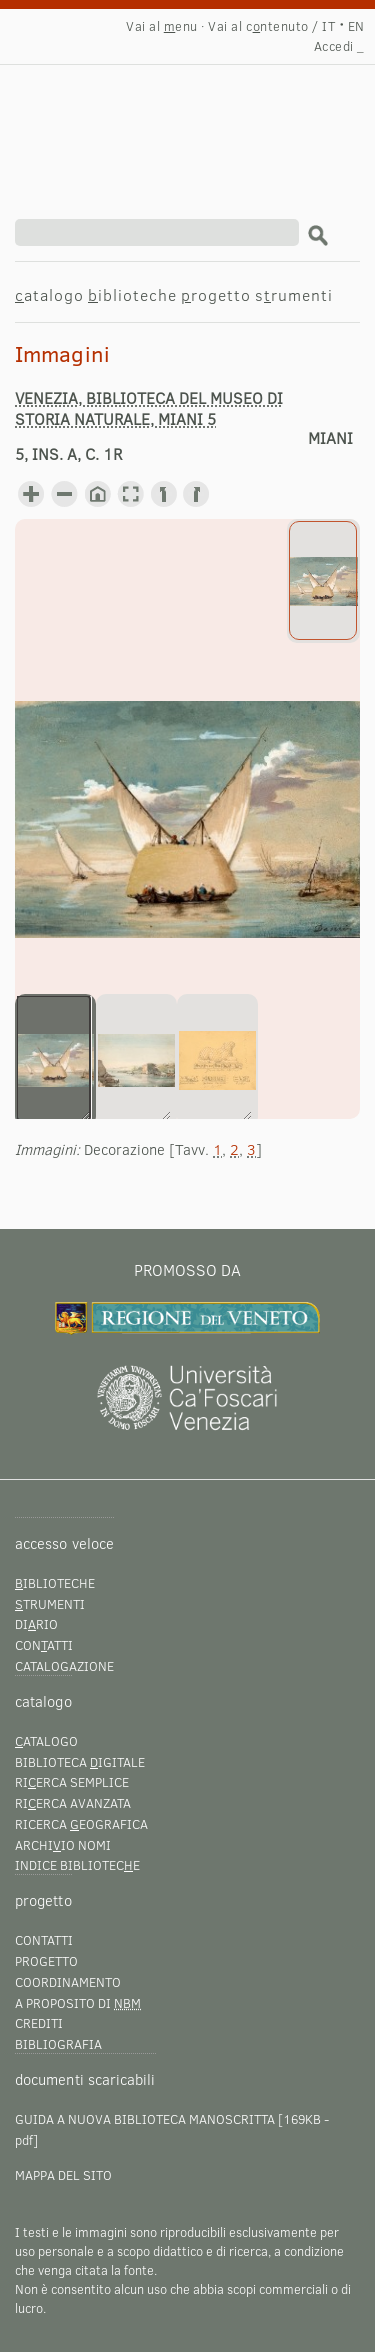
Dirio (36, 1624)
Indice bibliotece (77, 1865)
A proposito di (78, 2003)
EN (356, 26)
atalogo (49, 294)
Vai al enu (162, 26)
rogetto (216, 294)
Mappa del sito (63, 2175)
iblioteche (132, 294)
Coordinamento (68, 1982)
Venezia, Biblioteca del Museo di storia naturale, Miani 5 (149, 408)
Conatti (44, 1645)
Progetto (46, 1961)
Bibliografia (58, 2044)
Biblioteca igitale (80, 1762)
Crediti (39, 2023)
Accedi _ (339, 46)
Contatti (44, 1940)
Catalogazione (64, 1666)
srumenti (294, 294)
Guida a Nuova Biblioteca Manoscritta (145, 2119)
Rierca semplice (72, 1782)
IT (328, 26)
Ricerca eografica (81, 1824)
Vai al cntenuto (258, 26)
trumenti (50, 1604)
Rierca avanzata (73, 1803)
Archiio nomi (63, 1845)
